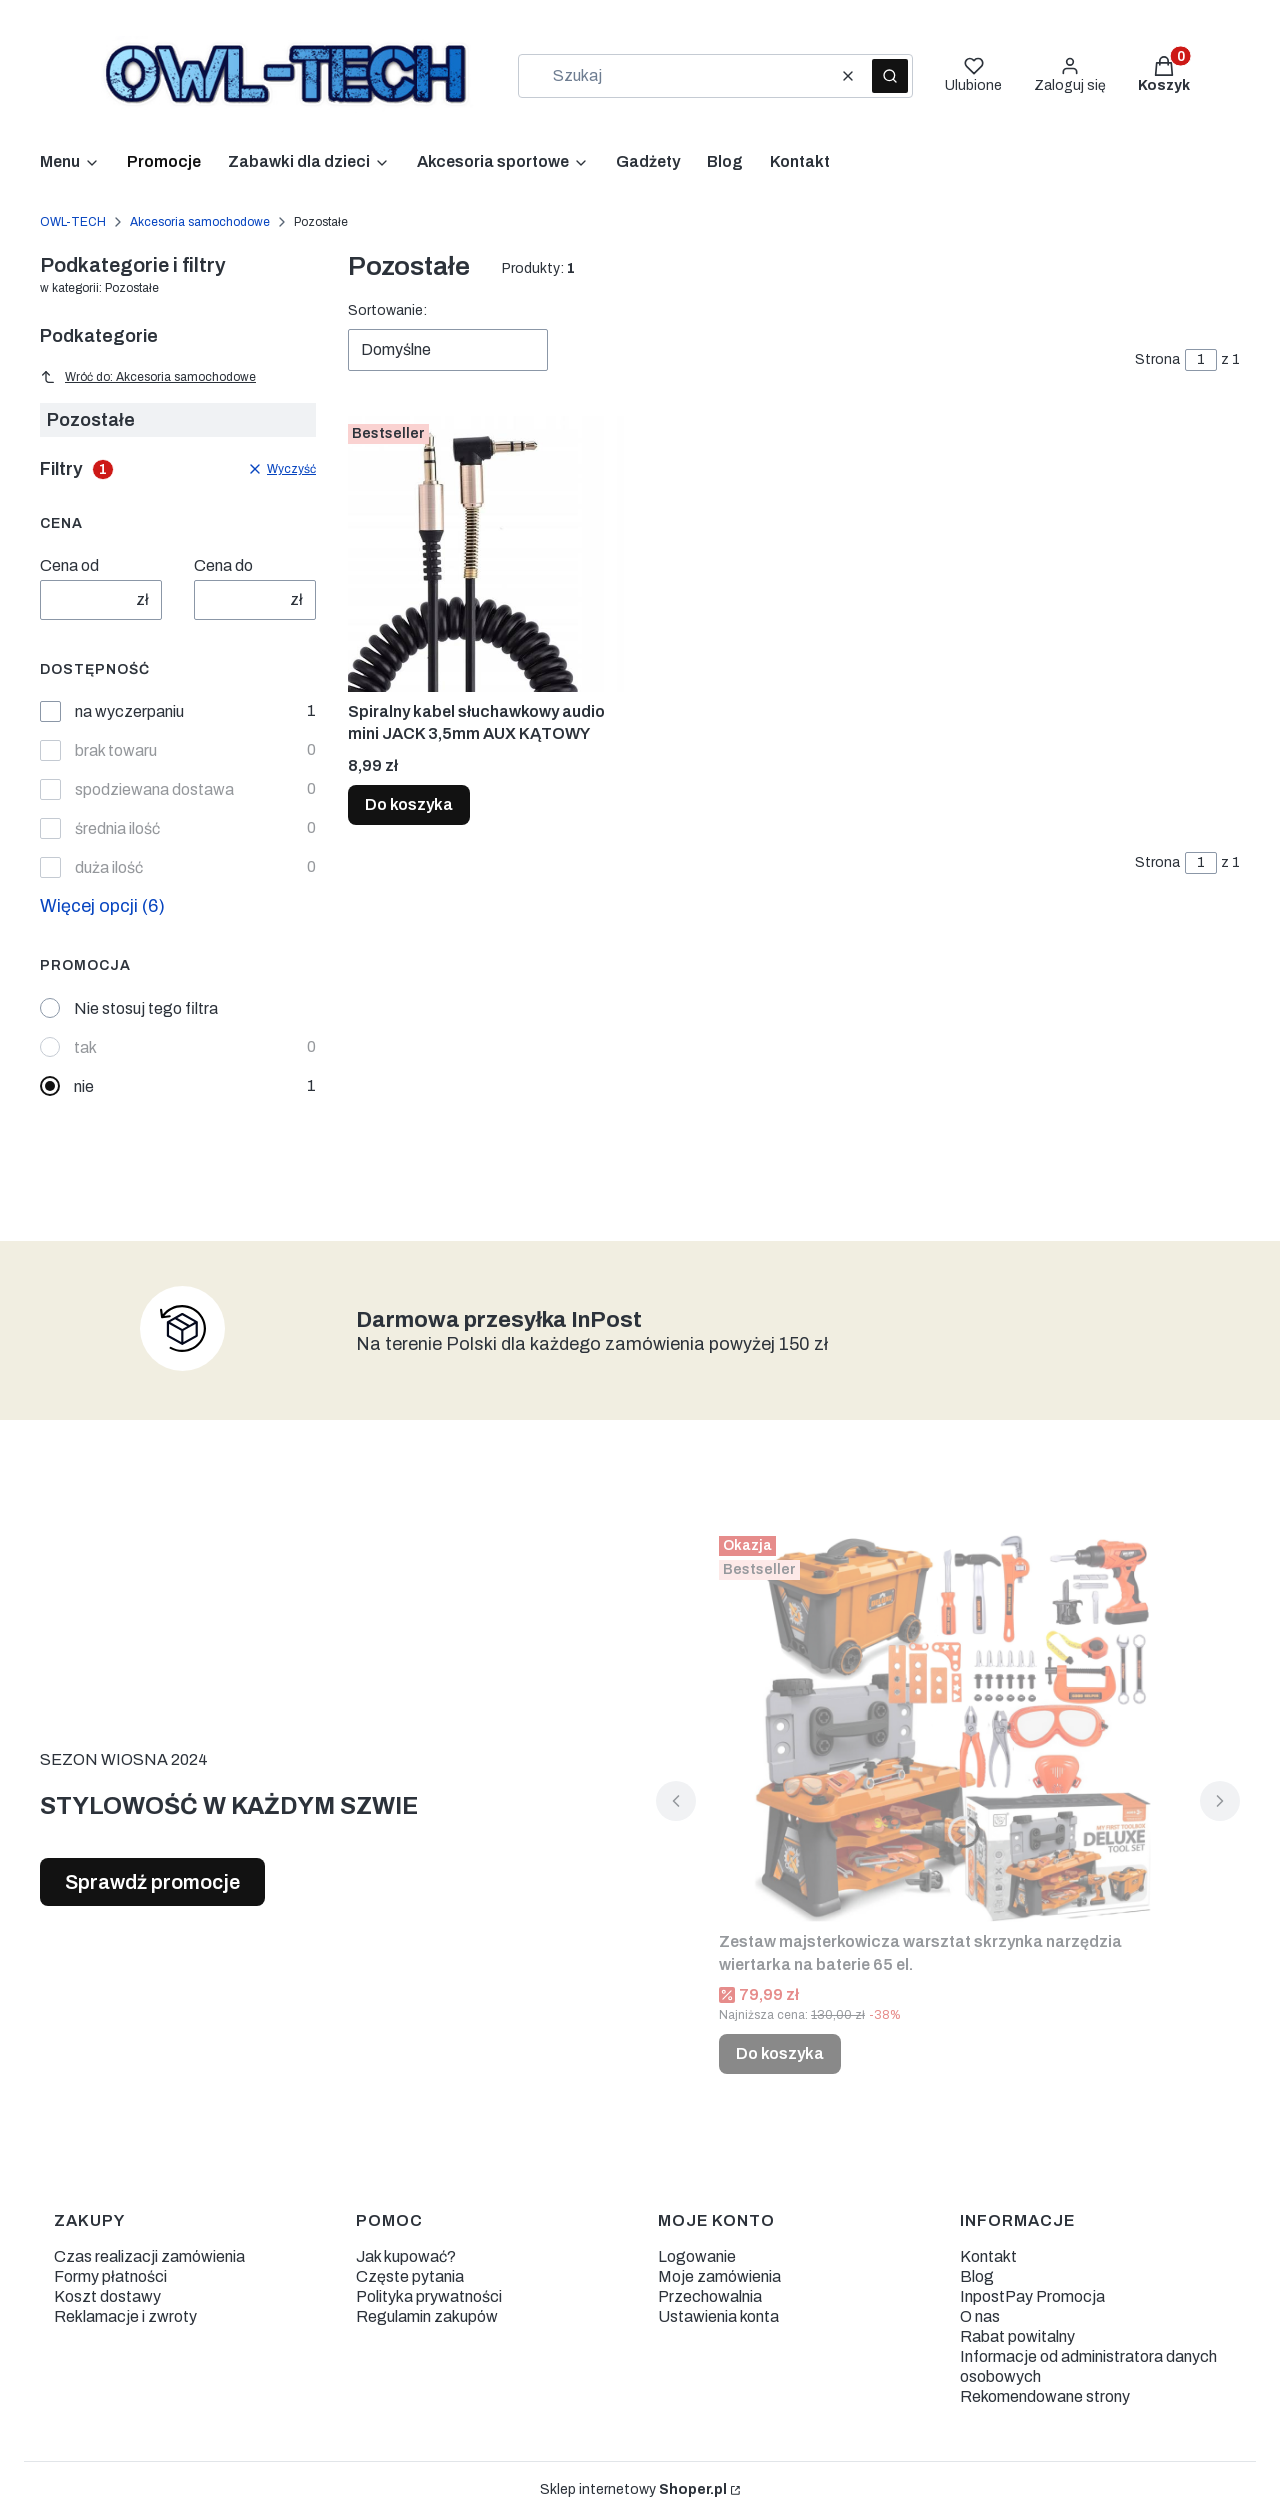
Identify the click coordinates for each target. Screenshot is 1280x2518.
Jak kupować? (406, 2256)
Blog (977, 2276)
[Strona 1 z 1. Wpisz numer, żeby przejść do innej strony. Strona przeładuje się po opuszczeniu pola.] (1201, 360)
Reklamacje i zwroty (125, 2316)
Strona (1157, 359)
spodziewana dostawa (154, 789)
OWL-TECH (73, 222)
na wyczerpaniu (129, 711)
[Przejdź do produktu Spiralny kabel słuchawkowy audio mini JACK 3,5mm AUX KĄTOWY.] (486, 554)
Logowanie (697, 2256)
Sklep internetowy (633, 2489)
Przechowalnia (710, 2296)
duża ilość (109, 867)
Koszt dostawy (107, 2296)
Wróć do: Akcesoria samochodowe (148, 377)
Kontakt (988, 2256)
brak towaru (116, 750)
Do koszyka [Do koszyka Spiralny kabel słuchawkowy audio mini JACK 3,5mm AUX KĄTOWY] (409, 804)
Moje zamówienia (719, 2276)
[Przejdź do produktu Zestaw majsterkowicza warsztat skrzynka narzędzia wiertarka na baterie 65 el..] (948, 1725)
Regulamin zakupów (427, 2316)
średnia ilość (117, 828)
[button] (890, 76)
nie (84, 1086)
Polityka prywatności (429, 2296)
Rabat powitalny (1017, 2336)
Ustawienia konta (718, 2316)
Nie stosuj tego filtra (146, 1008)
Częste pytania (410, 2276)
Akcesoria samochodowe (200, 222)
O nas (980, 2316)
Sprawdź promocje (152, 1882)
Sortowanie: (387, 310)
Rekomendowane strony (1045, 2396)
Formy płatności (110, 2276)
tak (85, 1047)
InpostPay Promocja (1032, 2296)
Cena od (69, 565)
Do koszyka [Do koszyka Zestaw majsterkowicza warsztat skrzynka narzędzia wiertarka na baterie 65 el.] (780, 2053)
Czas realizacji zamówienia (149, 2256)
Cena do (223, 565)
